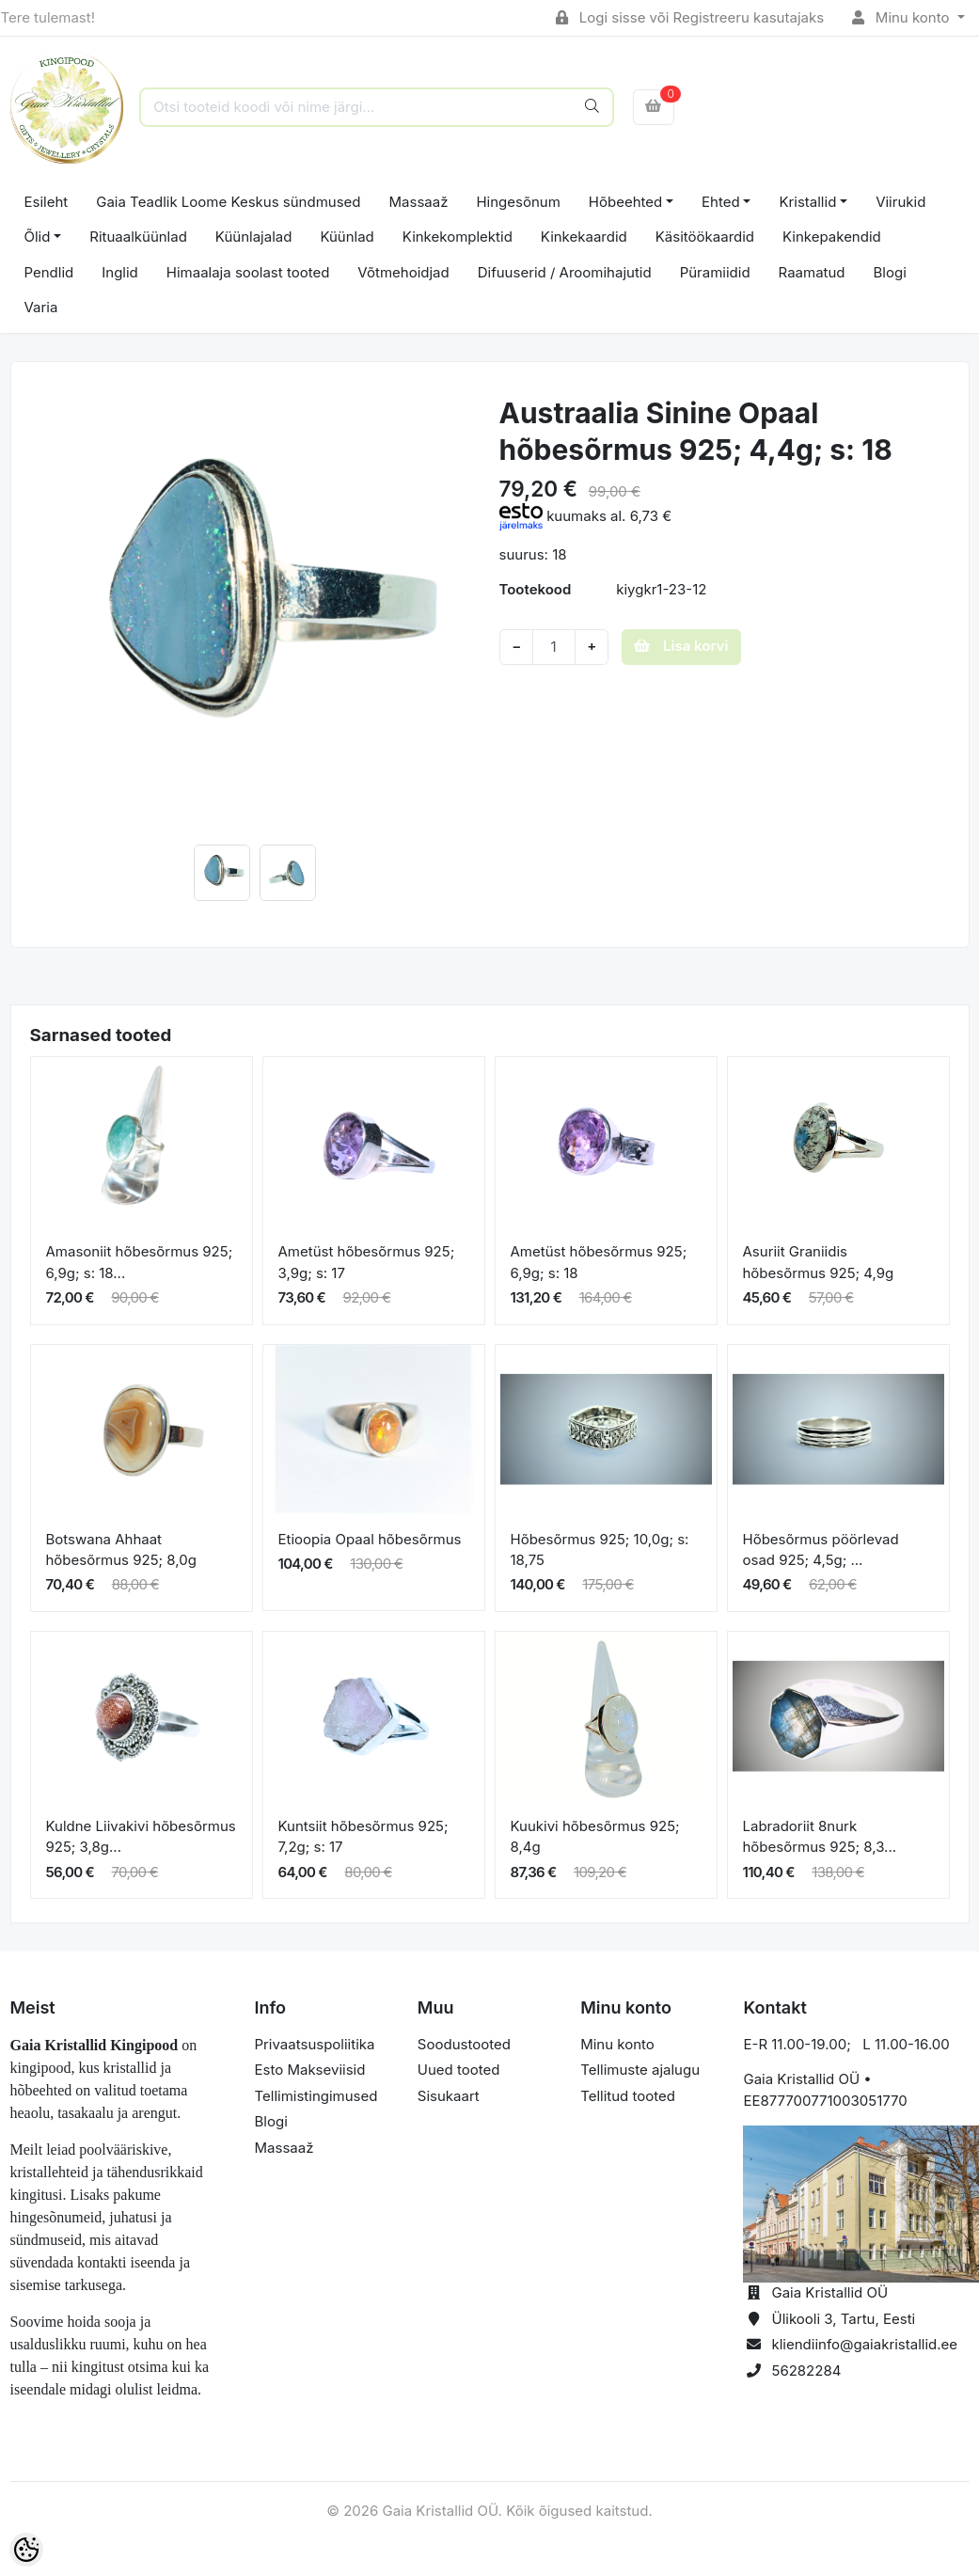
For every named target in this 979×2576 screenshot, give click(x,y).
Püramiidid (715, 272)
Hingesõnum (518, 202)
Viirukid (900, 202)
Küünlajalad (253, 236)
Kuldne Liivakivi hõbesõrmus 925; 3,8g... (141, 1837)
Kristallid (807, 202)
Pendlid (49, 272)
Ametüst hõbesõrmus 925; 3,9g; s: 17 (366, 1262)
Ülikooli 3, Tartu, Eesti (843, 2319)
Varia (41, 307)
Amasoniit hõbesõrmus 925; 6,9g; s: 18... (139, 1262)
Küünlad (346, 236)
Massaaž (419, 202)
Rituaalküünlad (138, 236)
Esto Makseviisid (310, 2069)
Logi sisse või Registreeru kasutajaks (690, 17)
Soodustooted (464, 2044)
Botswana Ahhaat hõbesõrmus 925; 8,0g (121, 1550)
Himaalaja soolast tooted (248, 272)
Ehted (721, 202)
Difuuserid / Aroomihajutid (565, 272)
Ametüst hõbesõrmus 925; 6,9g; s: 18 (599, 1262)
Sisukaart (449, 2096)
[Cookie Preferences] (26, 2550)
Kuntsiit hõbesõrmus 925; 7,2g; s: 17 (363, 1837)
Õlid (37, 236)
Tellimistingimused (316, 2096)
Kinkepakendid (831, 236)
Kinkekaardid (584, 236)
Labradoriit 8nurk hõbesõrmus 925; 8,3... (820, 1837)
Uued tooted (459, 2069)
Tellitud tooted (627, 2096)
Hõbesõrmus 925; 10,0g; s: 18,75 (600, 1550)
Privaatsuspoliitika (315, 2044)
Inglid (120, 272)
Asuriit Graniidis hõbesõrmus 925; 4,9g (818, 1262)
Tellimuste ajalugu (640, 2069)
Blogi (890, 272)
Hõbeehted (625, 202)
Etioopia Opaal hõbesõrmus (370, 1539)
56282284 (806, 2370)
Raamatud (812, 272)
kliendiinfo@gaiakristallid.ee (864, 2344)
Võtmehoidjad (403, 272)
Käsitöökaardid (704, 236)
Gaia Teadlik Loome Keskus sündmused (228, 202)
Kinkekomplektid (458, 236)
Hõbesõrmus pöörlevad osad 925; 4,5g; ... (821, 1550)
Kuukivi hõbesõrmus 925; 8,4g (595, 1837)
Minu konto (903, 17)
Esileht (46, 202)
